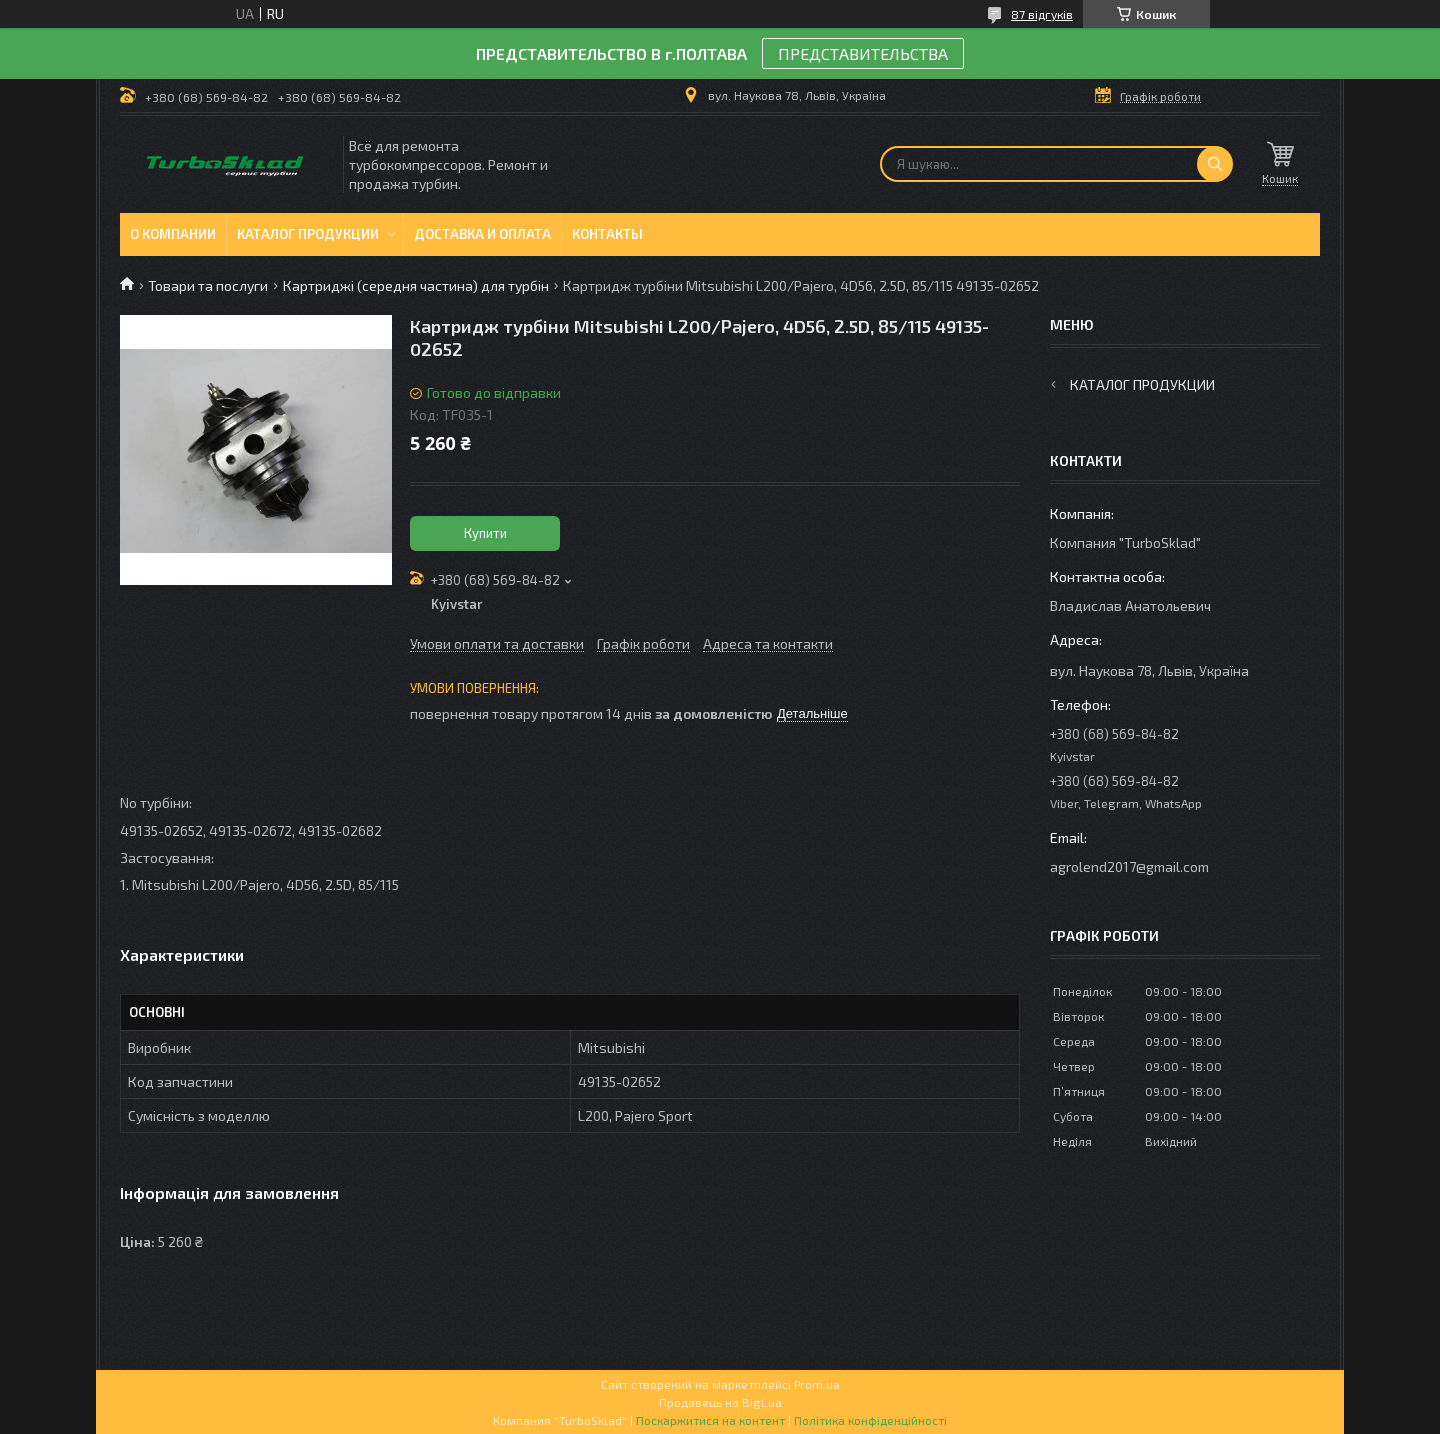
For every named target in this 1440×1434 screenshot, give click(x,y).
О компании (173, 234)
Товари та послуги (208, 285)
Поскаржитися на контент (710, 1420)
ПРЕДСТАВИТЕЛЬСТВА (863, 53)
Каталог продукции (308, 234)
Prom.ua (817, 1384)
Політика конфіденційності (870, 1420)
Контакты (607, 234)
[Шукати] (1215, 164)
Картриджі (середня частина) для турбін (416, 285)
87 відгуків (1042, 14)
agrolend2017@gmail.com (1129, 866)
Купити (485, 533)
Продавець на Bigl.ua (720, 1402)
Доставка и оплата (482, 234)
